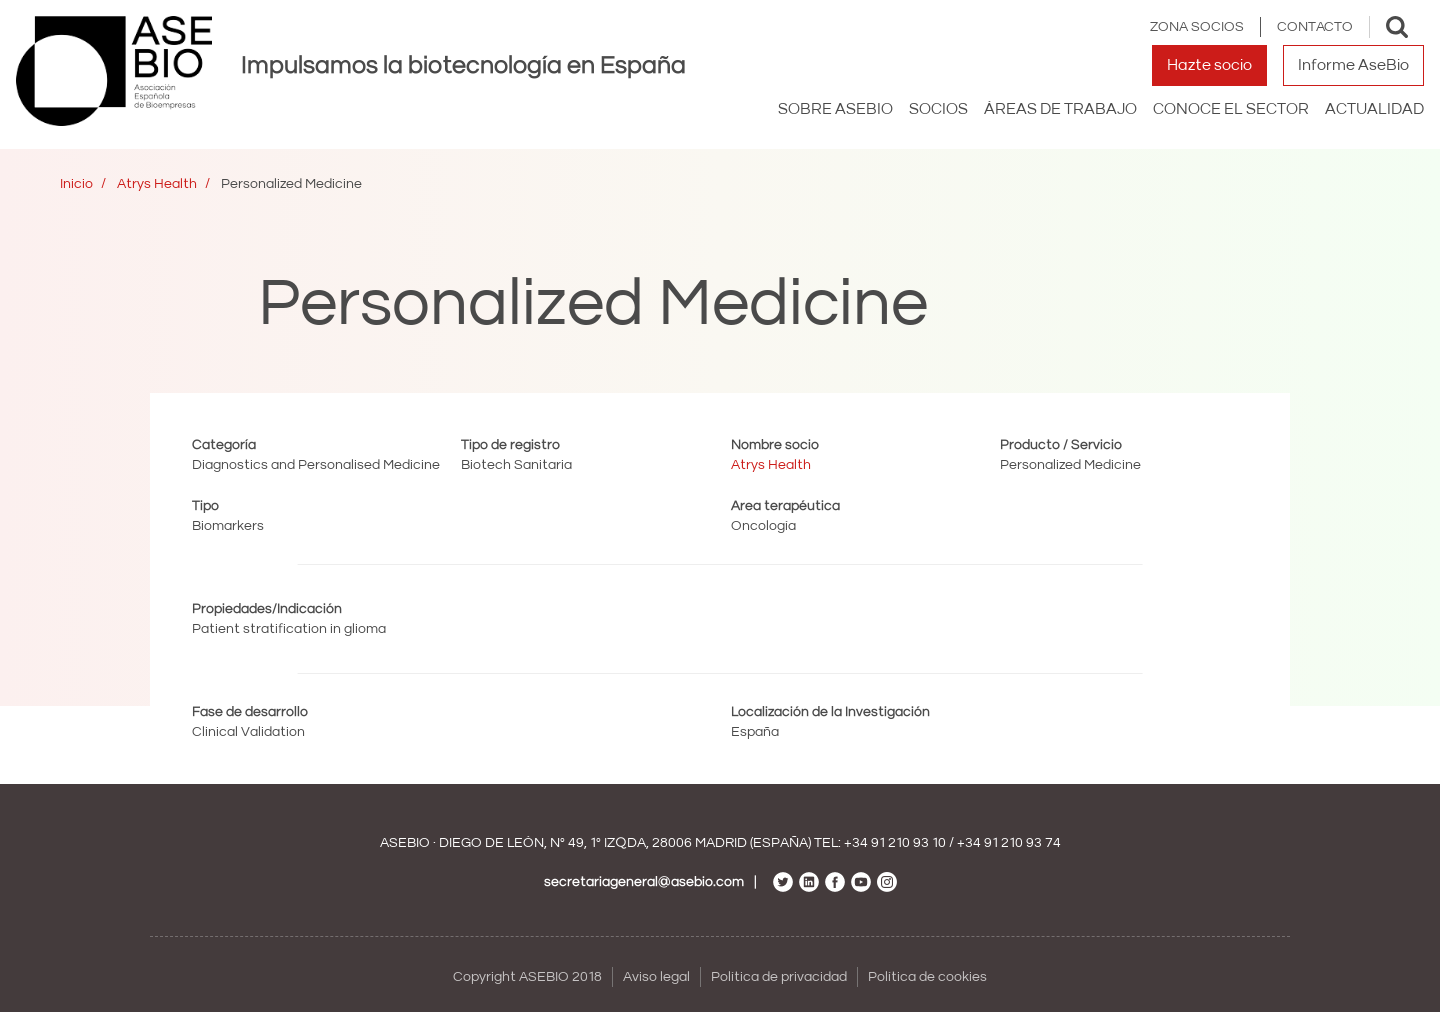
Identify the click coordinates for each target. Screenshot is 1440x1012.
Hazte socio (1209, 65)
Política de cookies (927, 977)
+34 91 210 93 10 (895, 843)
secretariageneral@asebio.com (644, 882)
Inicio (76, 184)
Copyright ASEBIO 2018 (527, 977)
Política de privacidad (779, 977)
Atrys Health (157, 184)
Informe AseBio (1353, 65)
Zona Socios (1197, 27)
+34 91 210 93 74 (1009, 843)
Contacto (1315, 27)
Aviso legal (656, 977)
